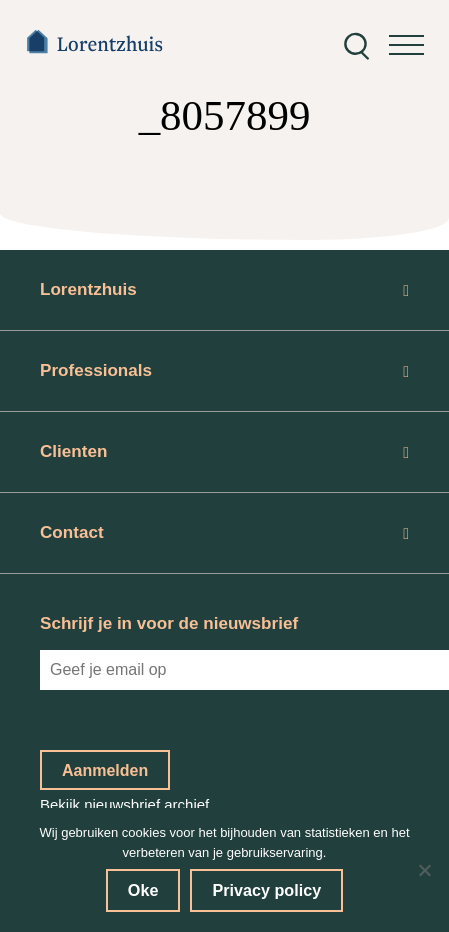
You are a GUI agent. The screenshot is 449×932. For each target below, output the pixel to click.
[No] (424, 870)
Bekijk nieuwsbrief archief (124, 804)
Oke (143, 890)
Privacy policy (266, 890)
